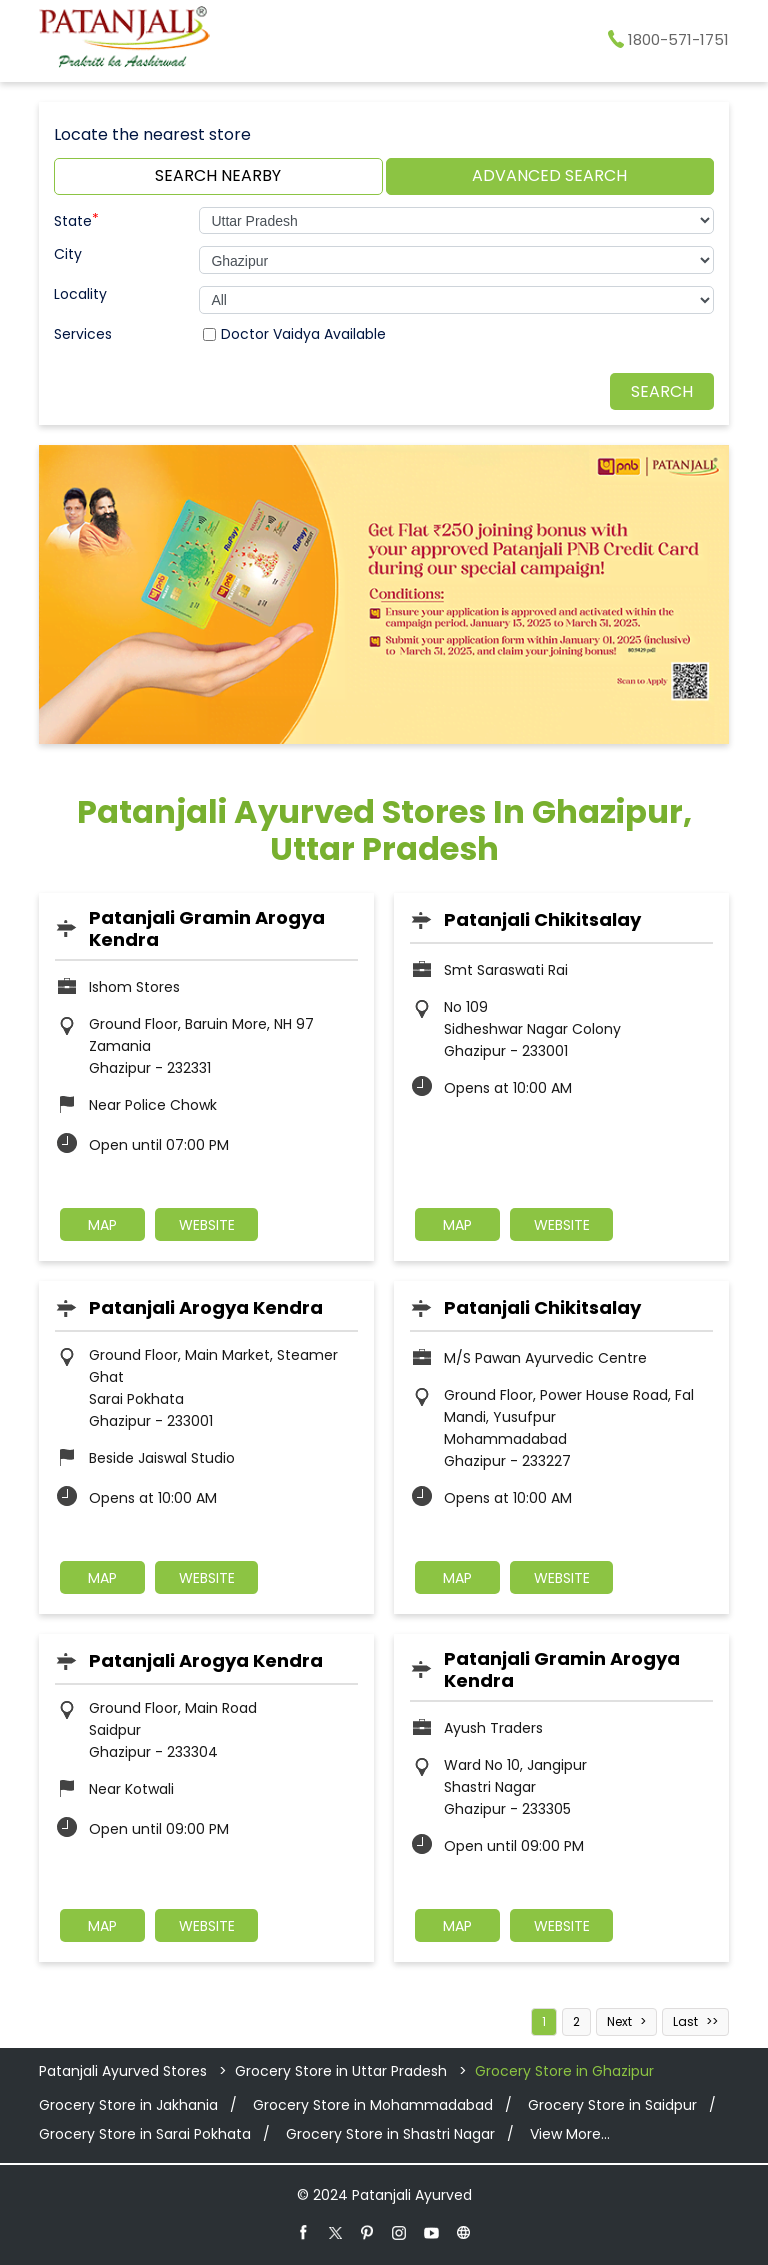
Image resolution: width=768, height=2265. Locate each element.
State (76, 219)
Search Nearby (218, 175)
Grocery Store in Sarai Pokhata (145, 2134)
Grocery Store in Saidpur (612, 2105)
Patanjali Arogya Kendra (206, 1307)
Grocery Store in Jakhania (128, 2105)
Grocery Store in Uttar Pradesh (341, 2071)
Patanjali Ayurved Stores (125, 2071)
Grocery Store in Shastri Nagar (390, 2134)
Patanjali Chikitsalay (542, 919)
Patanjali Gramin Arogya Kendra (207, 928)
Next (619, 2021)
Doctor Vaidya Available (303, 334)
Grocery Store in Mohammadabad (373, 2105)
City (68, 254)
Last (685, 2021)
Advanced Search (549, 175)
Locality (80, 294)
